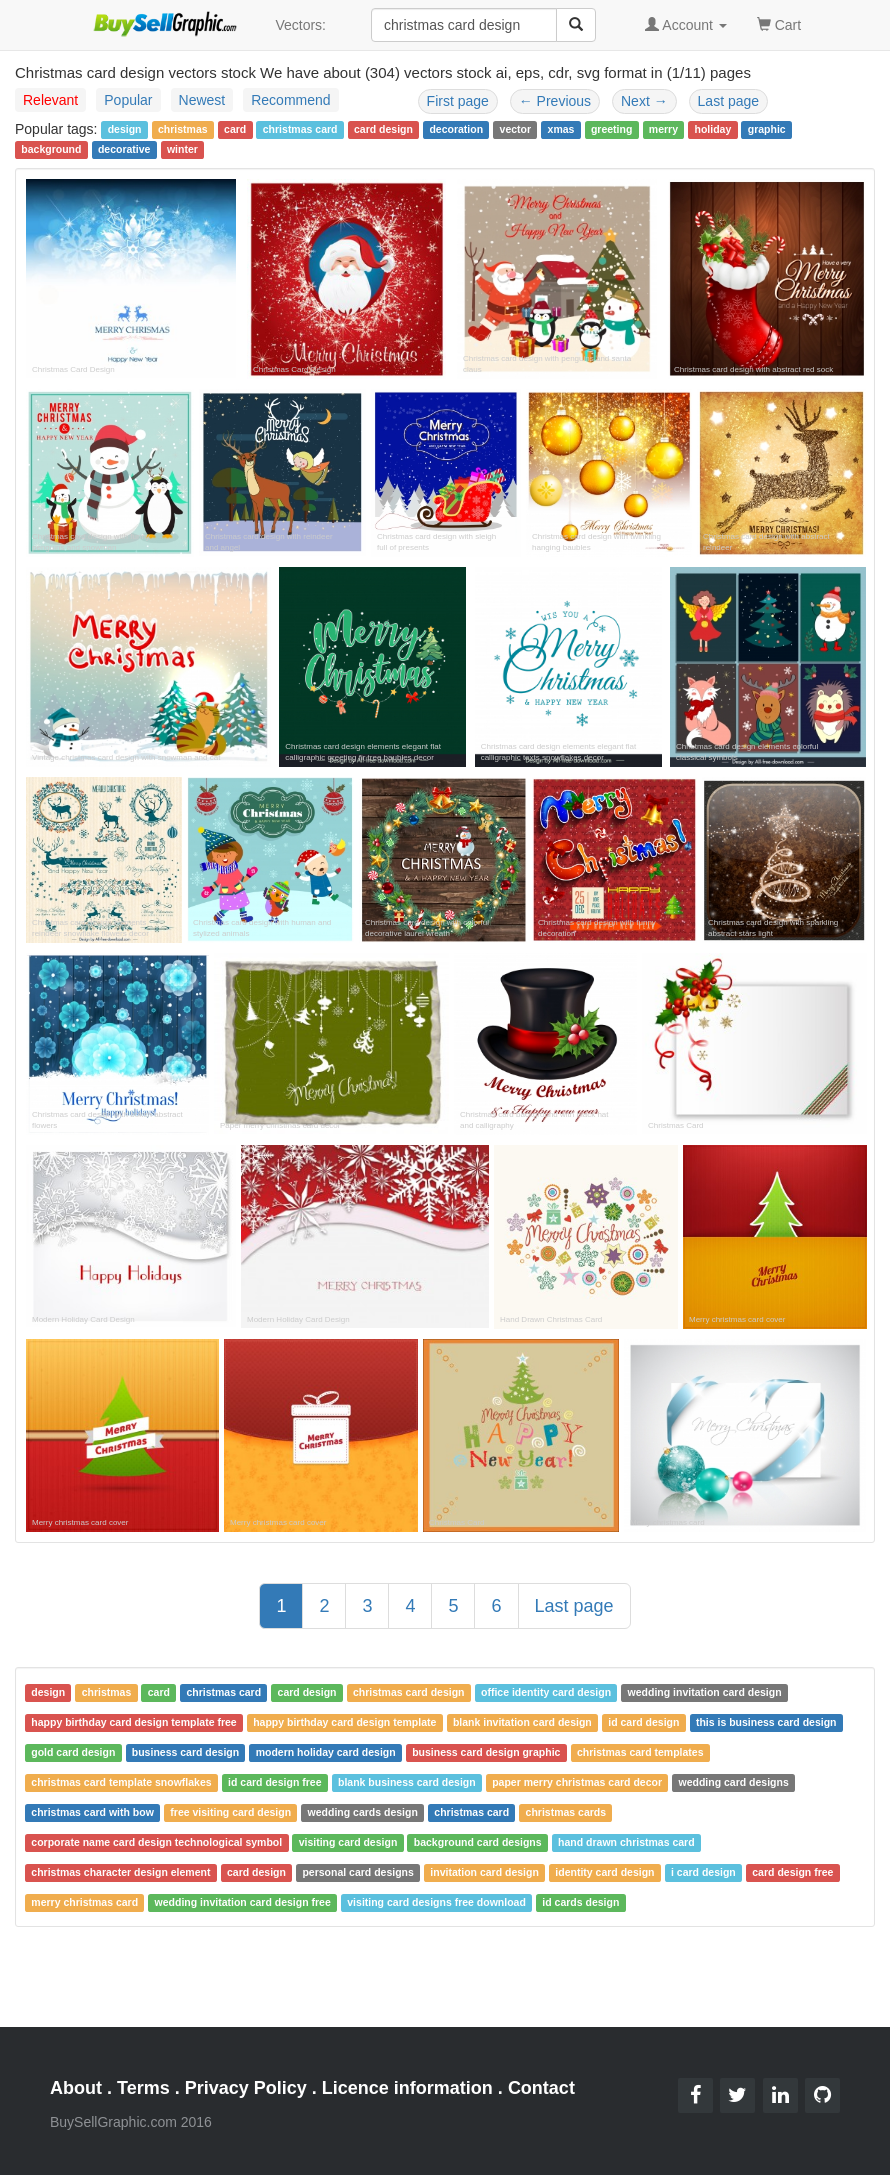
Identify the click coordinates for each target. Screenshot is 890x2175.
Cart (779, 23)
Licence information (407, 2088)
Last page (729, 101)
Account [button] (686, 25)
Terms (143, 2088)
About (76, 2088)
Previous (555, 101)
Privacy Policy (246, 2088)
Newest (202, 100)
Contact (541, 2088)
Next (644, 101)
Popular (128, 100)
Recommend (290, 100)
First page (458, 101)
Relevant (50, 100)
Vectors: (300, 25)
